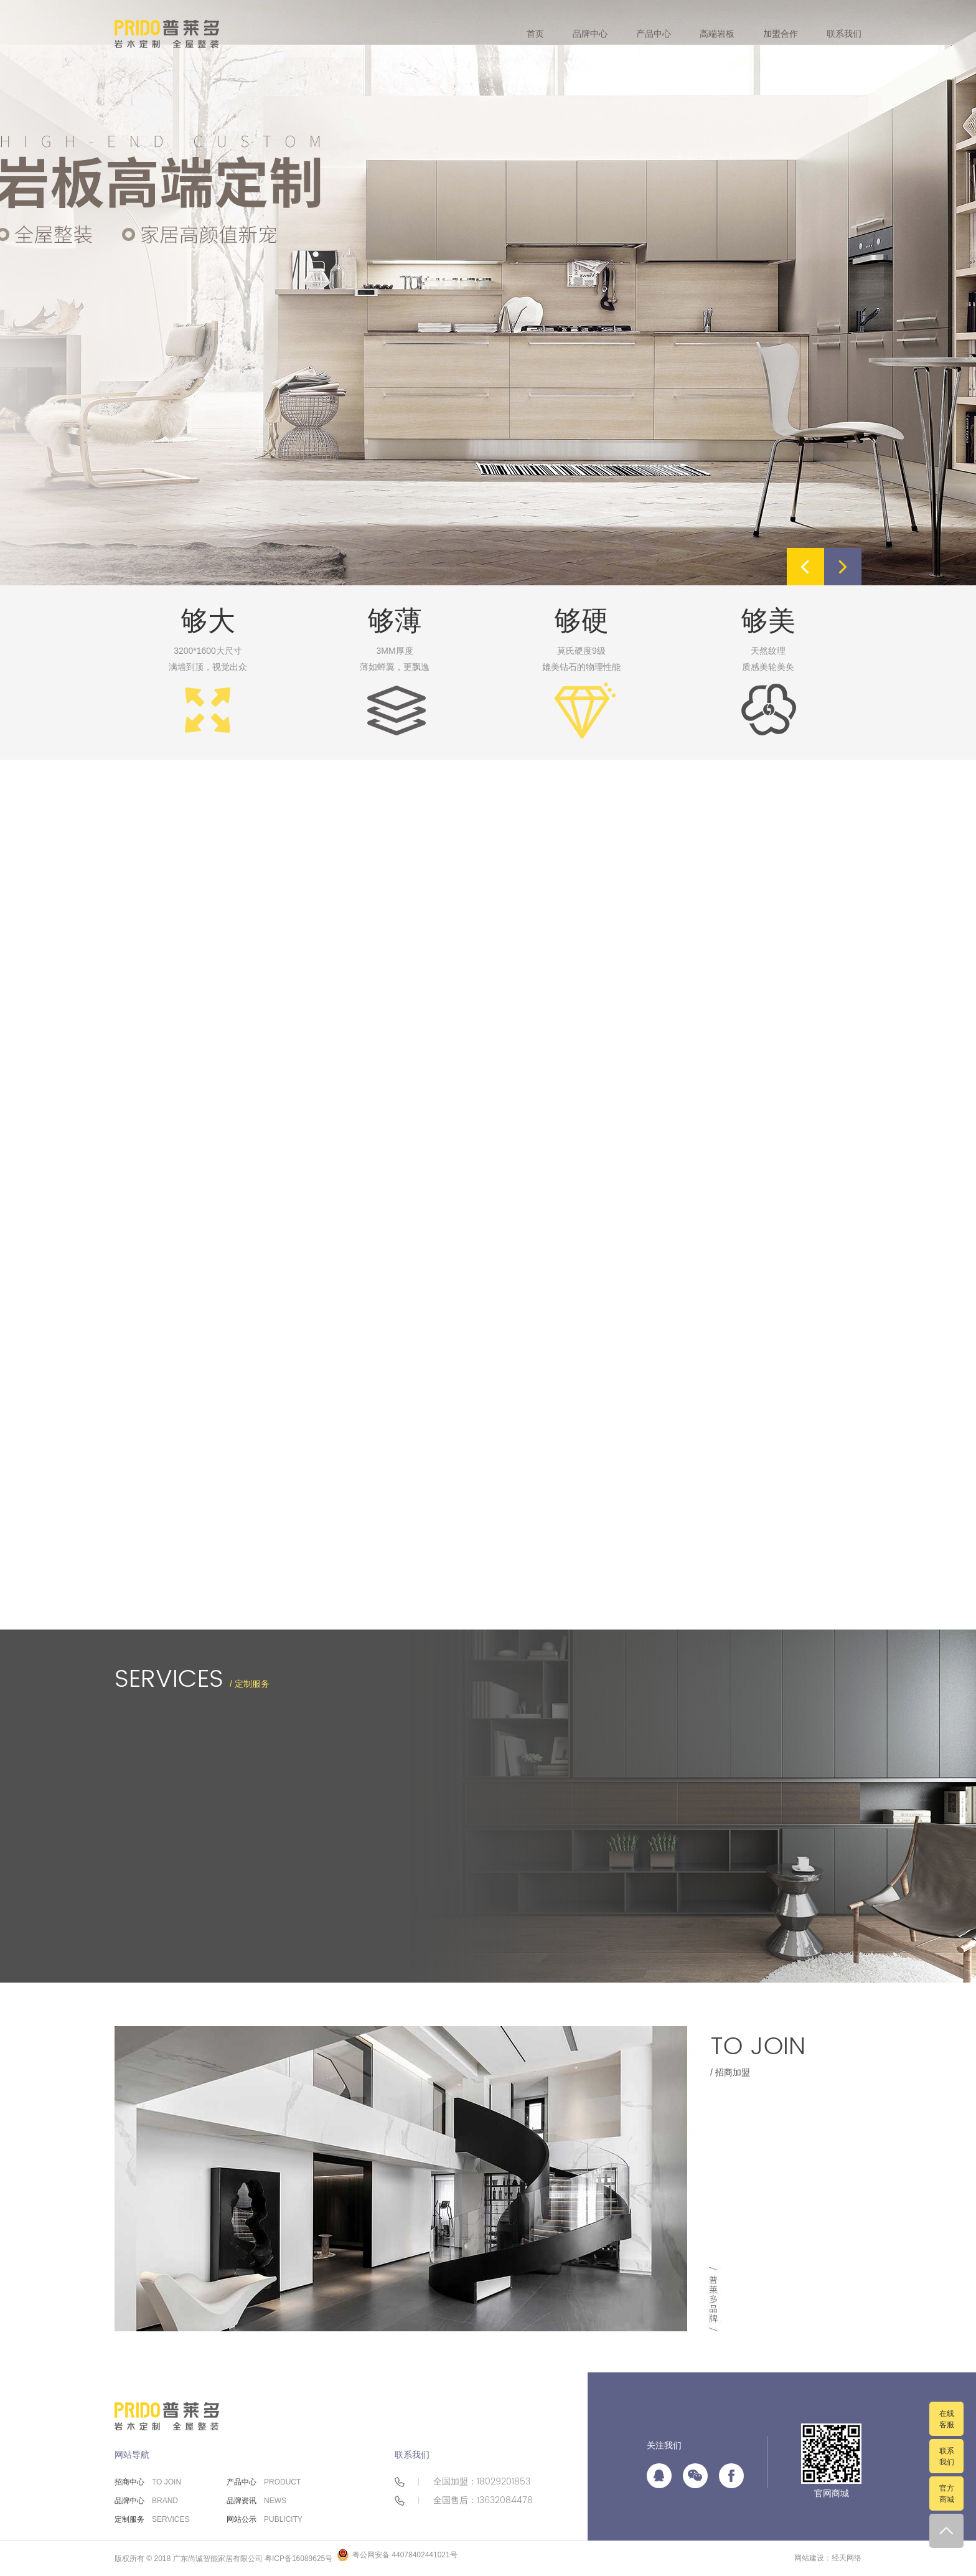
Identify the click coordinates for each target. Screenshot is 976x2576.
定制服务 (152, 2519)
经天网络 (846, 2558)
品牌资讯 (256, 2500)
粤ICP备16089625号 (298, 2558)
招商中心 (148, 2482)
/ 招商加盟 (757, 2051)
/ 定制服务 (192, 1679)
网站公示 (265, 2519)
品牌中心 (146, 2500)
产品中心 (264, 2482)
